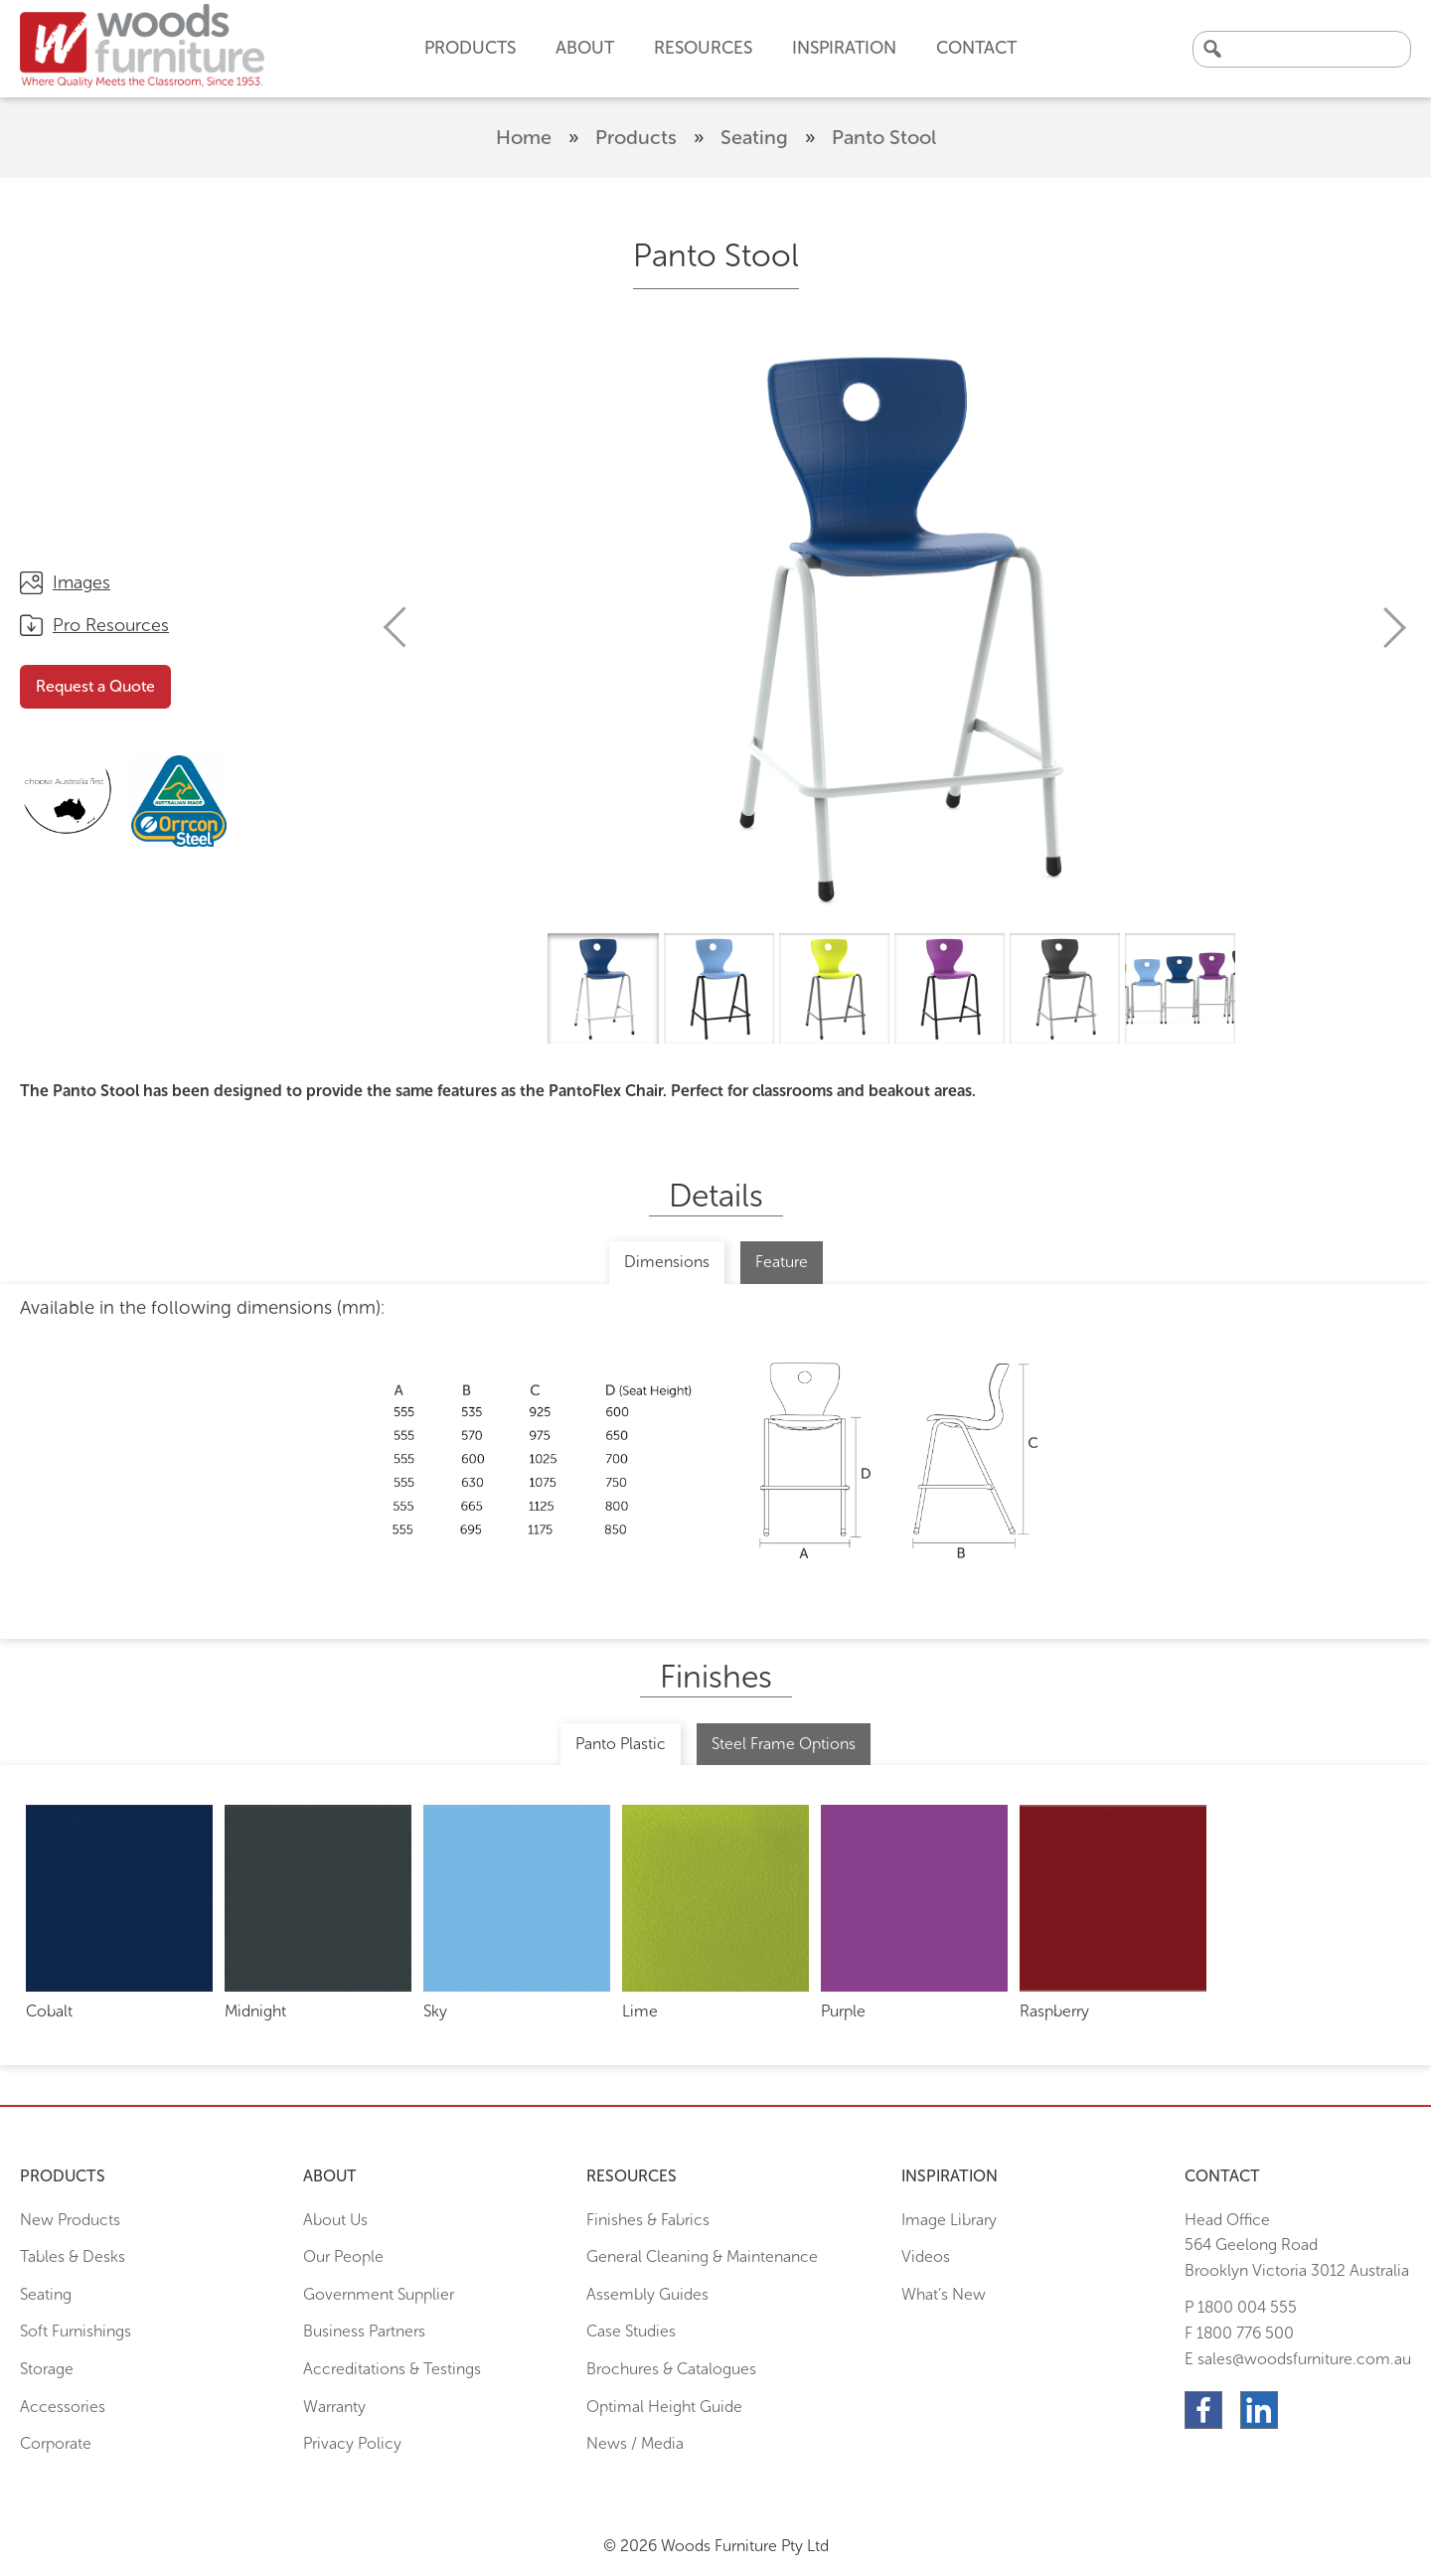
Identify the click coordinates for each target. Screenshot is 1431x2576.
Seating (754, 137)
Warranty (334, 2406)
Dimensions (667, 1261)
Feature (781, 1261)
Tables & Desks (72, 2256)
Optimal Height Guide (664, 2406)
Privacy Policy (352, 2443)
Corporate (55, 2443)
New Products (70, 2219)
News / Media (635, 2443)
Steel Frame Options (784, 1743)
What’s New (943, 2294)
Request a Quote (95, 686)
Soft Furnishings (75, 2331)
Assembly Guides (647, 2294)
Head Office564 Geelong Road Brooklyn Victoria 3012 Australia (1297, 2245)
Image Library (949, 2219)
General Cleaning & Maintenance (702, 2256)
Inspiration (844, 48)
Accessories (62, 2406)
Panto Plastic (620, 1743)
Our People (343, 2256)
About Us (335, 2219)
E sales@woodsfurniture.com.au (1298, 2358)
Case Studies (631, 2331)
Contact (976, 48)
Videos (925, 2256)
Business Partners (364, 2331)
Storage (47, 2368)
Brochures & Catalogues (671, 2368)
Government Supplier (378, 2294)
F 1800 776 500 (1239, 2333)
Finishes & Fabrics (648, 2219)
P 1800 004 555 (1241, 2307)
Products (636, 137)
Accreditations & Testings (392, 2368)
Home (524, 137)
